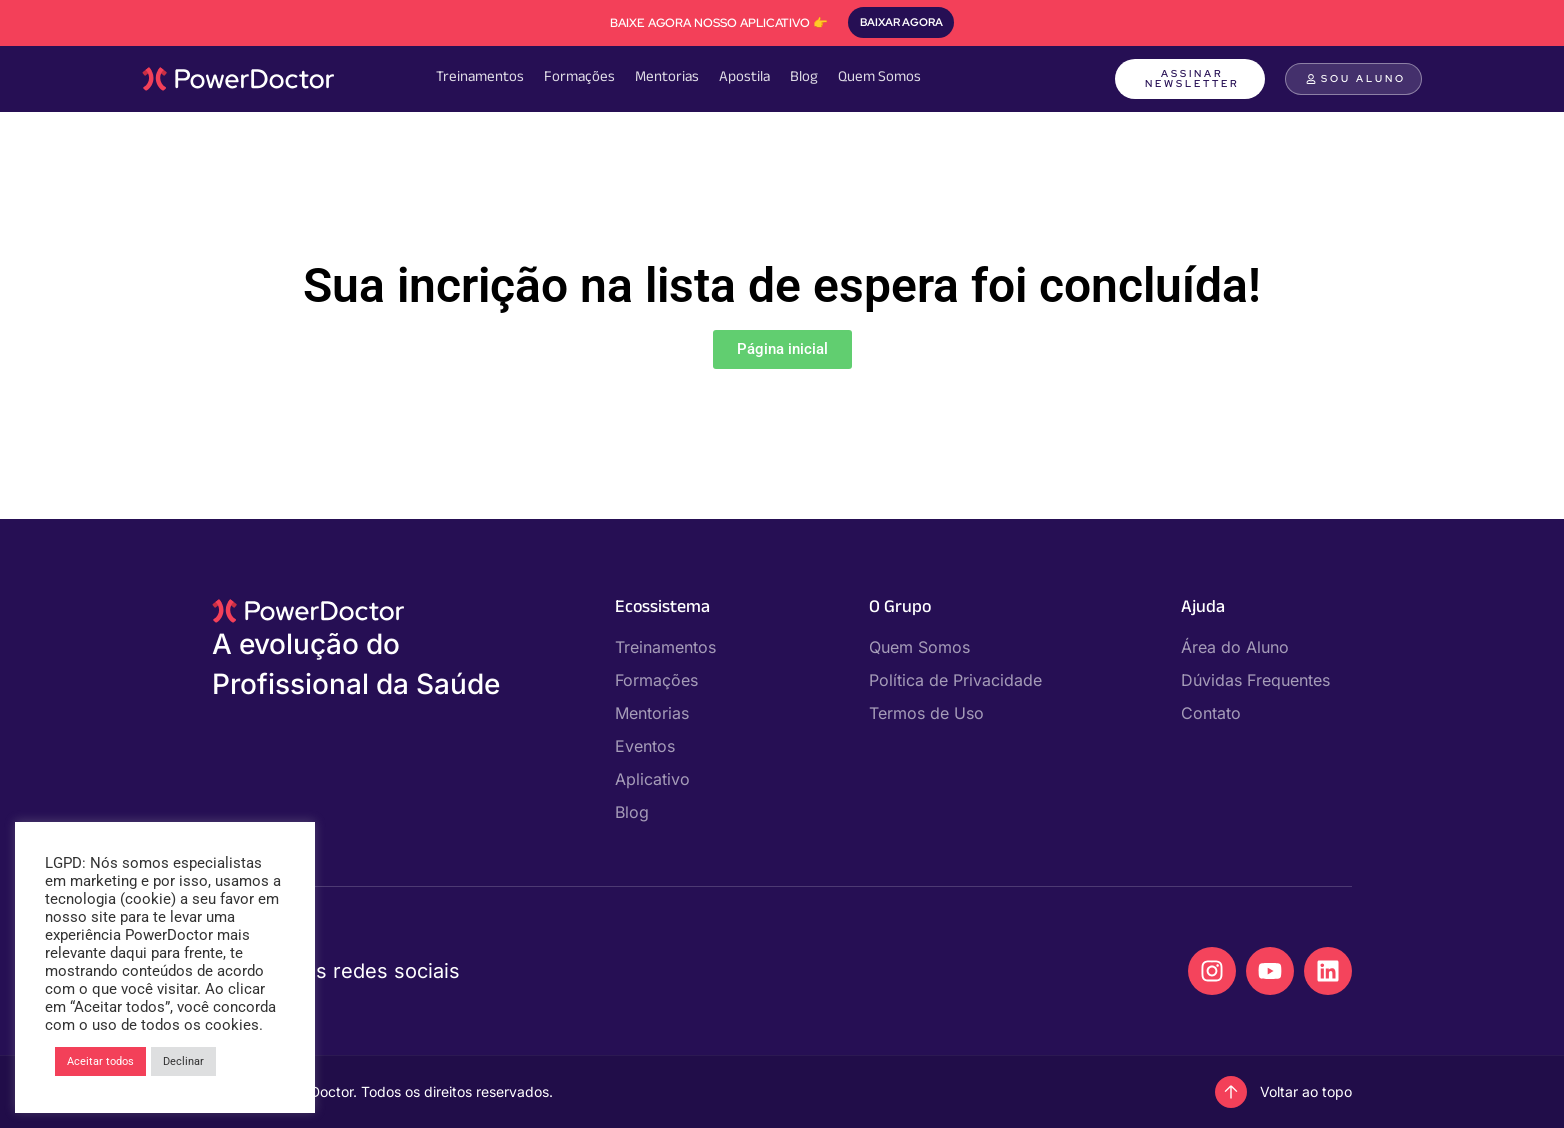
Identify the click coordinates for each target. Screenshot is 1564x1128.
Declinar (183, 1061)
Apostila (744, 78)
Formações (579, 78)
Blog (804, 78)
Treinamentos (480, 78)
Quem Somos (879, 78)
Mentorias (667, 78)
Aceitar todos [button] (100, 1061)
